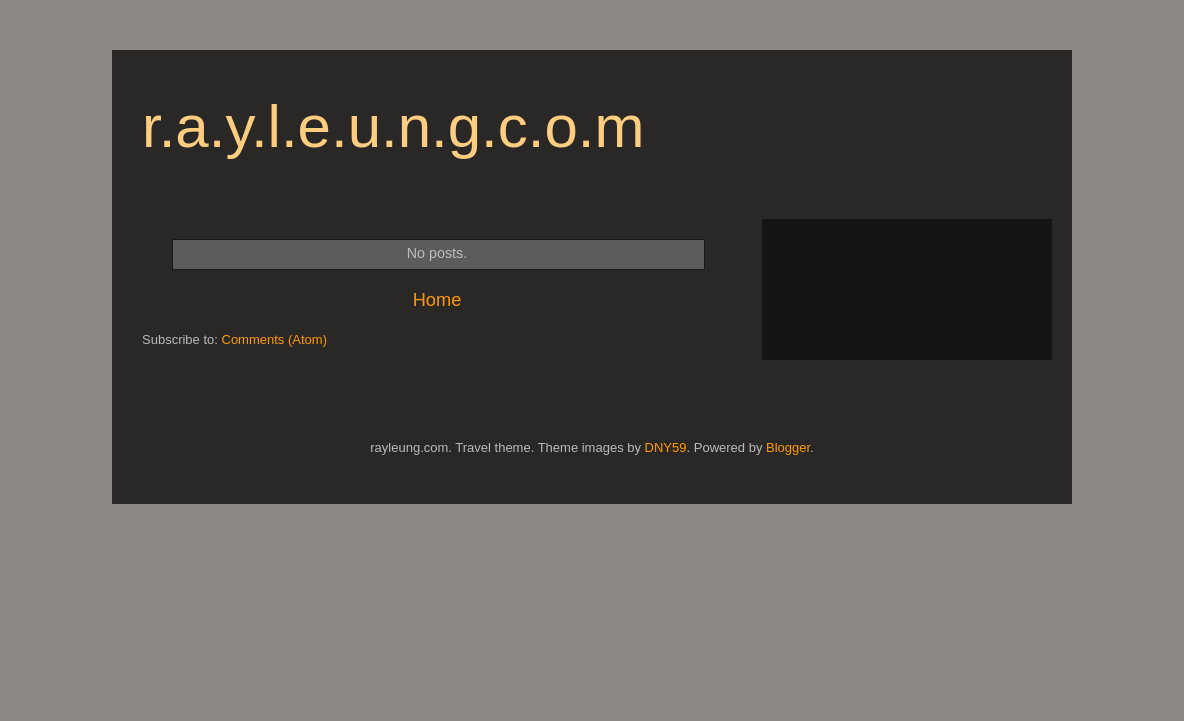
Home (437, 300)
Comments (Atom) (274, 339)
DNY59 (666, 447)
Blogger (788, 447)
